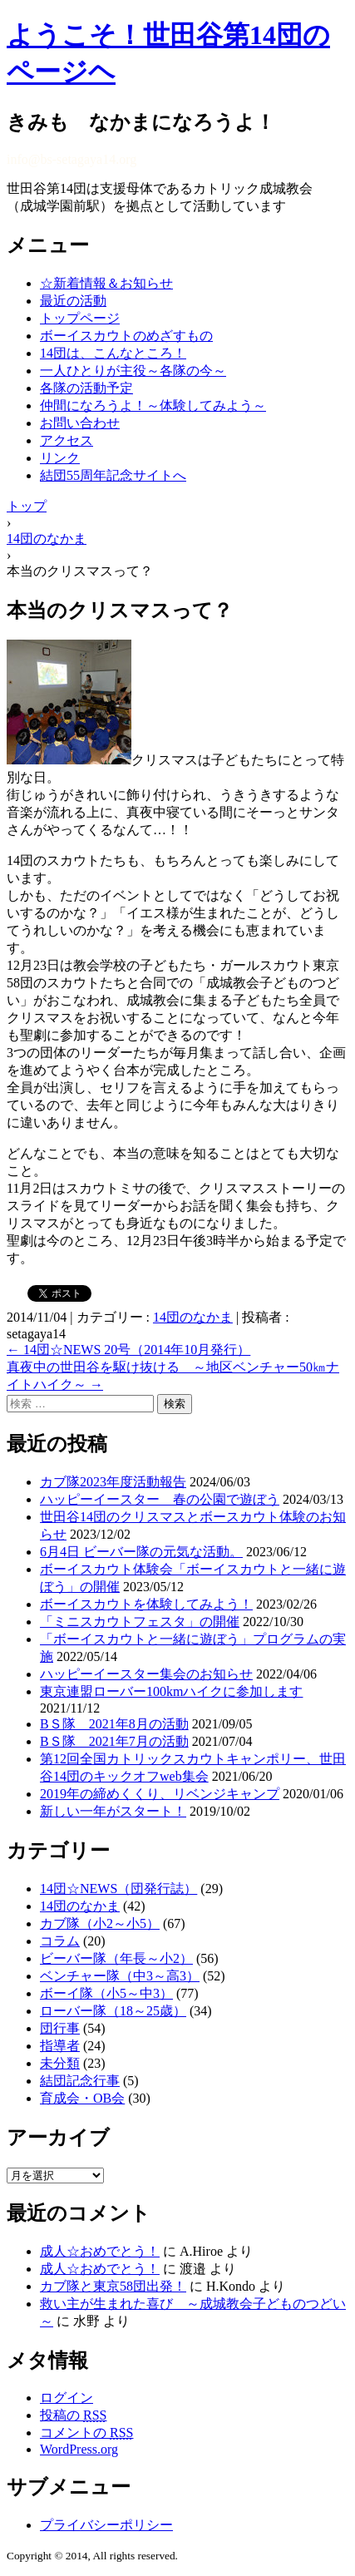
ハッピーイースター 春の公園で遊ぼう (159, 1499)
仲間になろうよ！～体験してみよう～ (153, 405)
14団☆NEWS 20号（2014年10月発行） (128, 1349)
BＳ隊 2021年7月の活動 (114, 1741)
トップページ (80, 318)
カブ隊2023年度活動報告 (113, 1482)
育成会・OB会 (82, 2098)
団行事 (60, 2028)
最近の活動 (73, 301)
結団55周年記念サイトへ (113, 475)
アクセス (66, 440)
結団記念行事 (80, 2081)
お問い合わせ (80, 423)
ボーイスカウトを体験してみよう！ (146, 1604)
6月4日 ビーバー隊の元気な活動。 (141, 1552)
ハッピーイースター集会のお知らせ (146, 1674)
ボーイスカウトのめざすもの (126, 336)
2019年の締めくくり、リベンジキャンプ (159, 1794)
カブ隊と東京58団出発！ (113, 2286)
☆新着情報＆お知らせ (106, 283)
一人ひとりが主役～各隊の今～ (133, 370)
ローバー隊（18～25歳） (113, 2011)
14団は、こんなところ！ (113, 353)
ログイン (66, 2398)
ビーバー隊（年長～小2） (116, 1958)
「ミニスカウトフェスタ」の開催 (139, 1621)
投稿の (73, 2415)
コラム (60, 1941)
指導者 (60, 2046)
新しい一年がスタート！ (113, 1811)
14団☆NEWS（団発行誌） (118, 1888)
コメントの (86, 2432)
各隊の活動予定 (86, 388)
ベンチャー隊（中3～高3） (120, 1976)
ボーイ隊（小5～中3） (106, 1993)
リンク (60, 458)
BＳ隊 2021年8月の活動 (114, 1724)
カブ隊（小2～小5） (100, 1923)
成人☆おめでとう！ (100, 2251)
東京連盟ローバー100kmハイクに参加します (171, 1691)
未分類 (60, 2063)
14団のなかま (193, 1317)
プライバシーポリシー (106, 2525)
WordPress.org (79, 2449)
